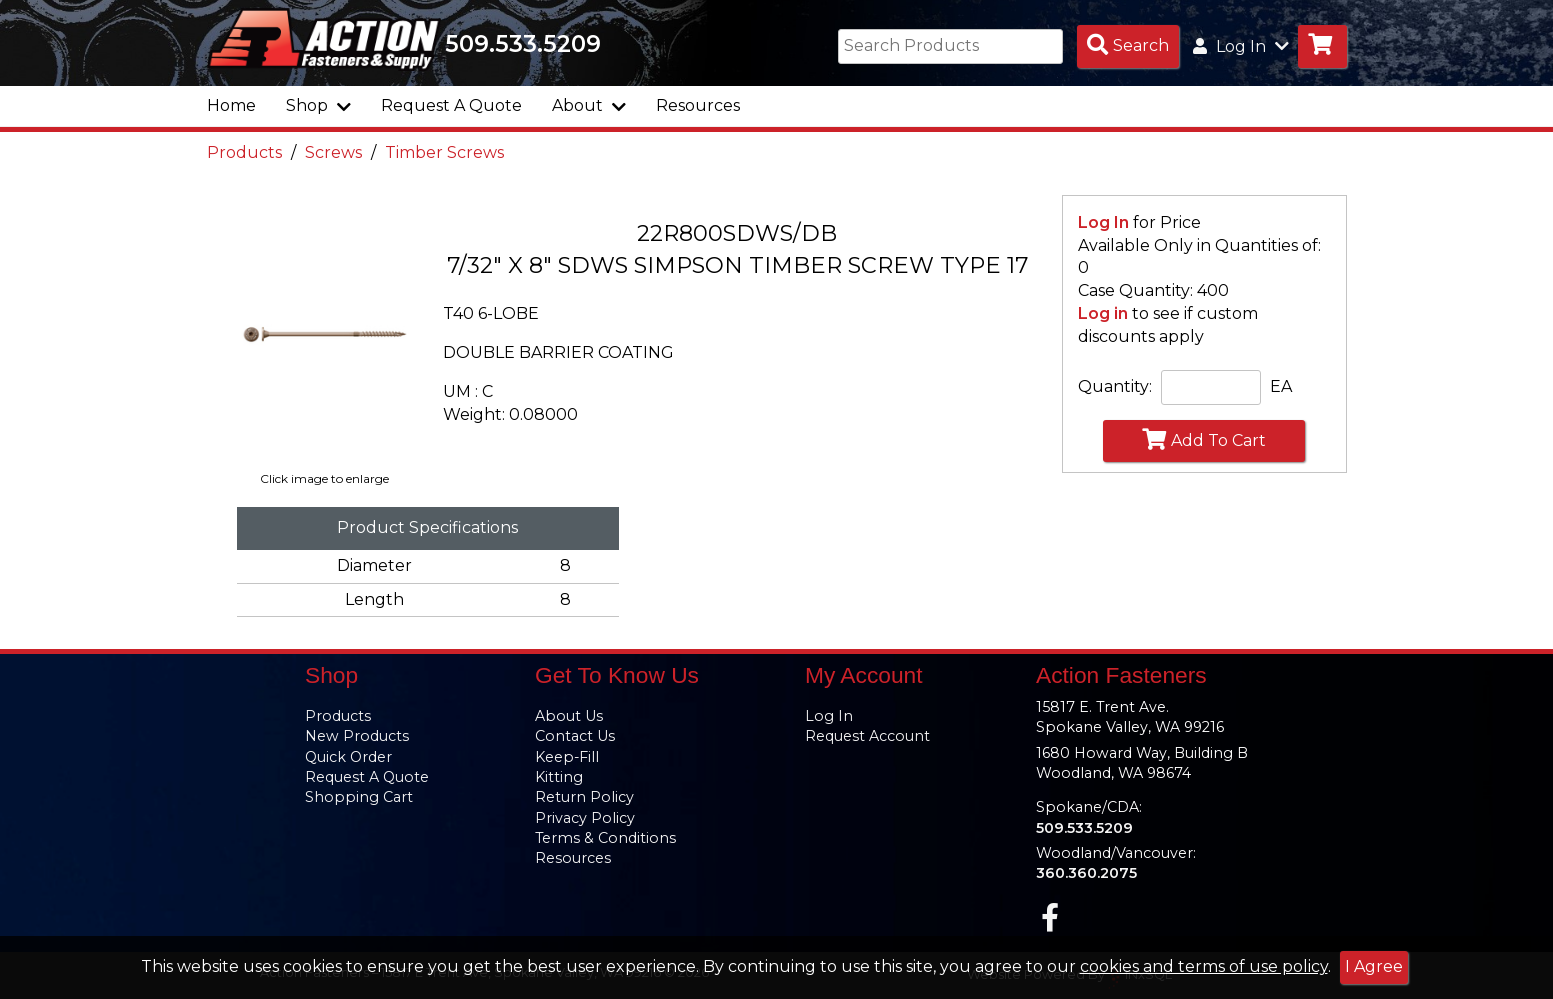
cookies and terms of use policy (1204, 966)
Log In (1103, 222)
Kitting (559, 777)
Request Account (867, 736)
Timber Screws (444, 152)
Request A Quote (451, 105)
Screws (333, 152)
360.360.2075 (1086, 873)
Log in (1103, 313)
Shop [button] (318, 105)
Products (244, 152)
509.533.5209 (523, 44)
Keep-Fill (567, 757)
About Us (569, 716)
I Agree (1374, 966)
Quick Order (348, 757)
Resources (698, 105)
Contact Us (575, 736)
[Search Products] (1128, 46)
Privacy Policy (585, 818)
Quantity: (1115, 386)
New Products (357, 736)
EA (1281, 386)
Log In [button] (1241, 46)
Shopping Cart (359, 797)
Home (231, 105)
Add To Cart (1204, 439)
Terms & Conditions (605, 838)
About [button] (589, 105)
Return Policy (584, 797)
